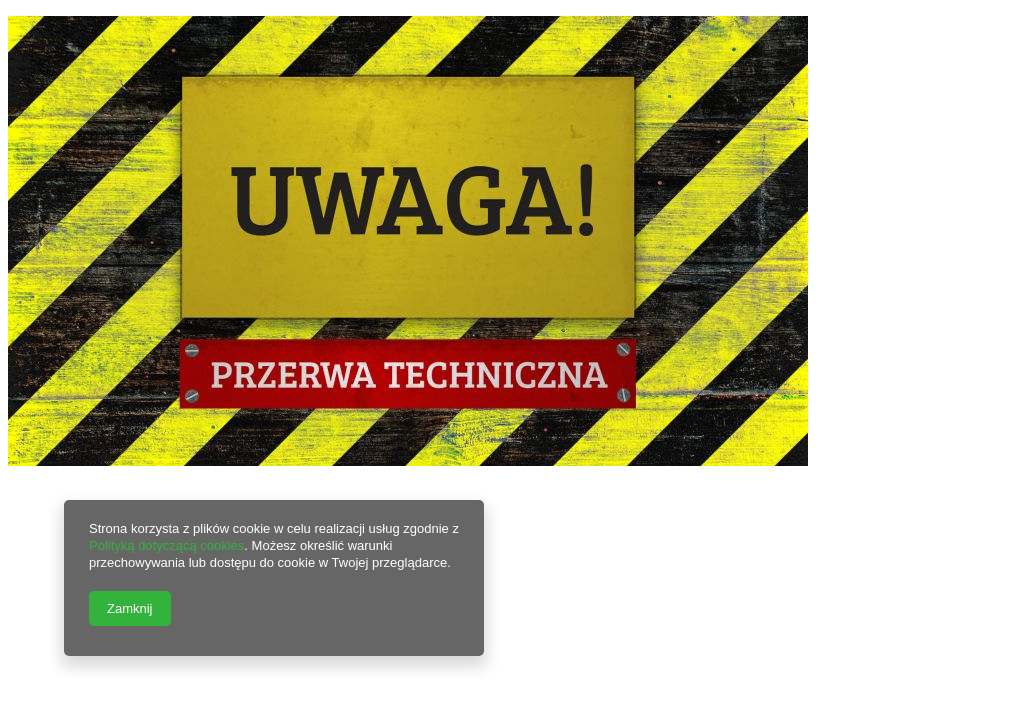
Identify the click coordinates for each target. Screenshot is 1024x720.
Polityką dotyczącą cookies (166, 545)
